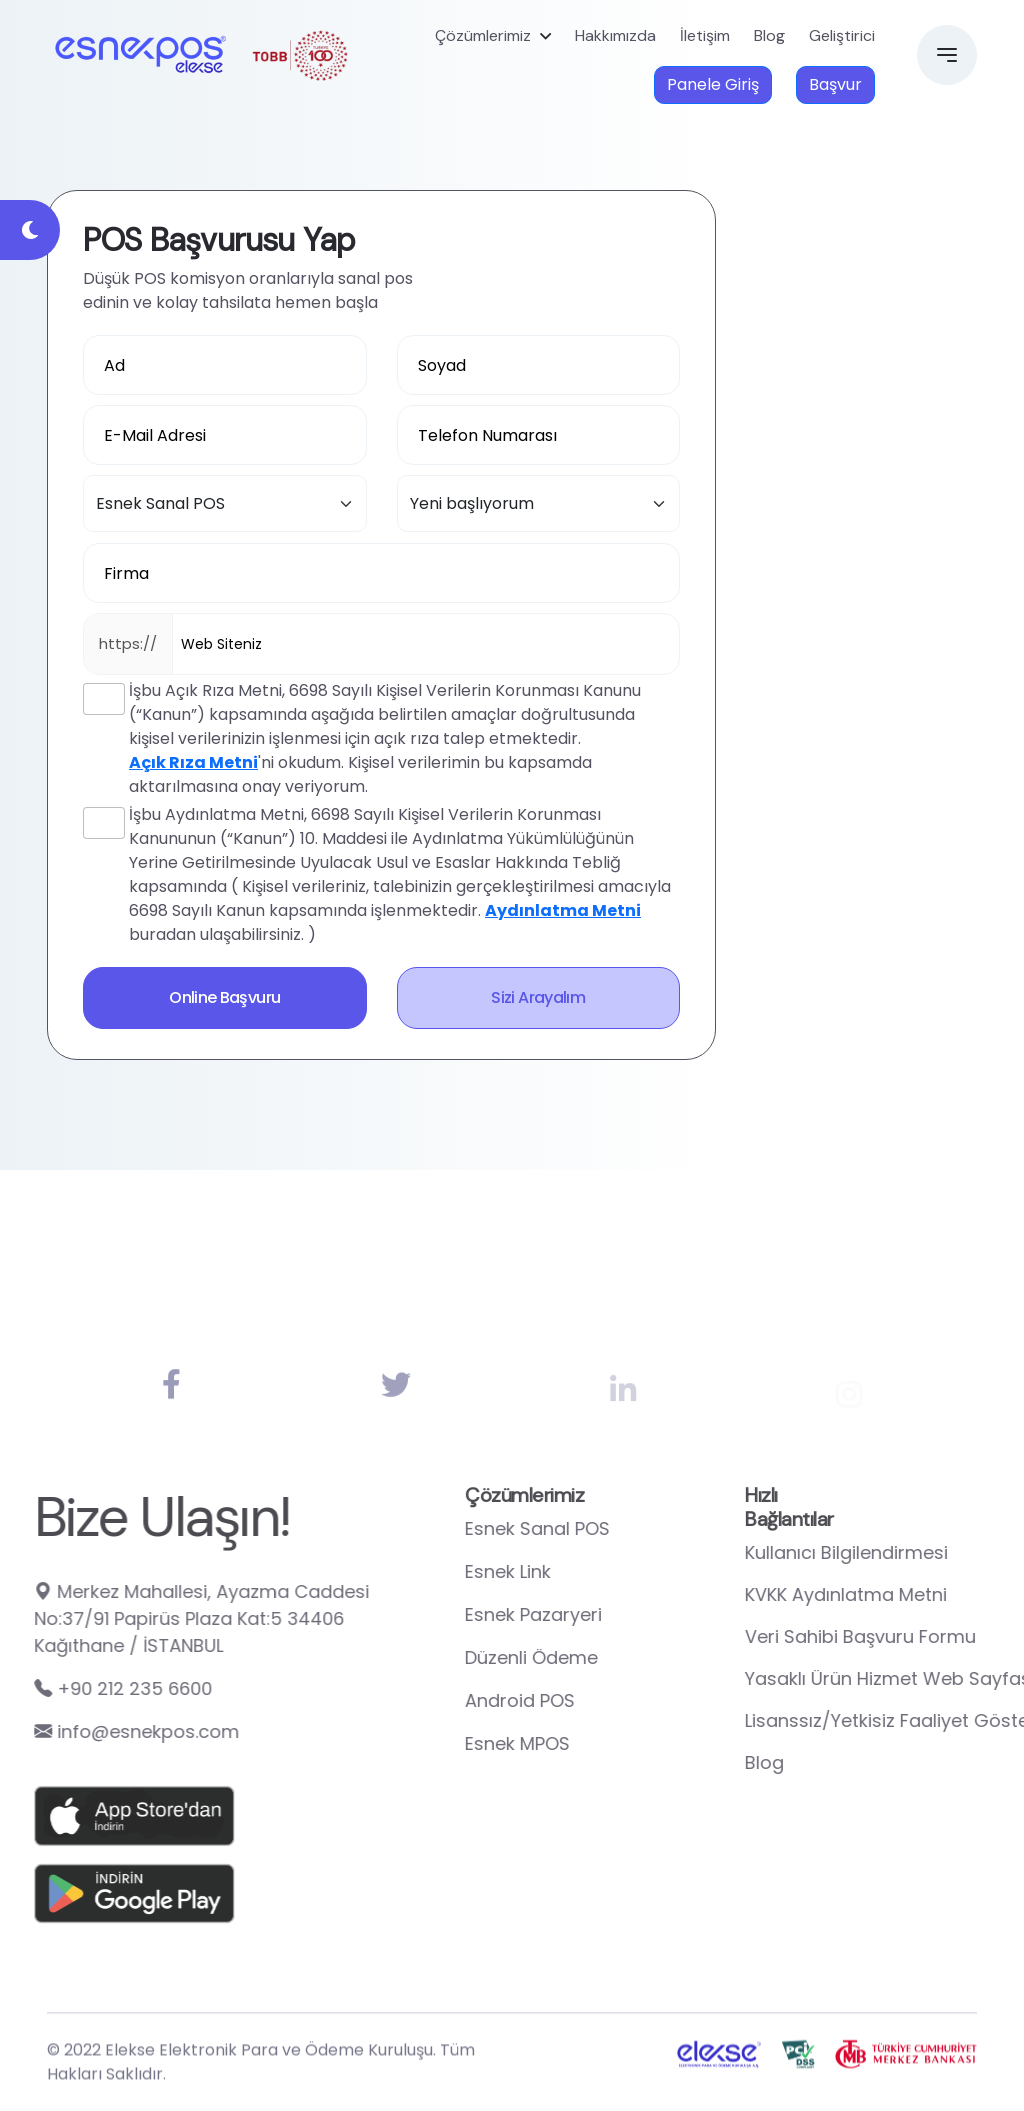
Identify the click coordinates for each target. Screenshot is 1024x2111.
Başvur (835, 84)
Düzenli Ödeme (610, 1657)
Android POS (599, 1700)
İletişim (705, 35)
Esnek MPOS (596, 1743)
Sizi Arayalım (538, 997)
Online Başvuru (224, 997)
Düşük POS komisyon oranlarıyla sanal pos (248, 278)
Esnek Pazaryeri (612, 1614)
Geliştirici (842, 35)
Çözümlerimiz (483, 35)
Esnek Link (587, 1571)
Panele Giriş (713, 84)
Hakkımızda (615, 35)
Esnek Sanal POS (616, 1528)
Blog (769, 35)
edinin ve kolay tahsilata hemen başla (230, 302)
